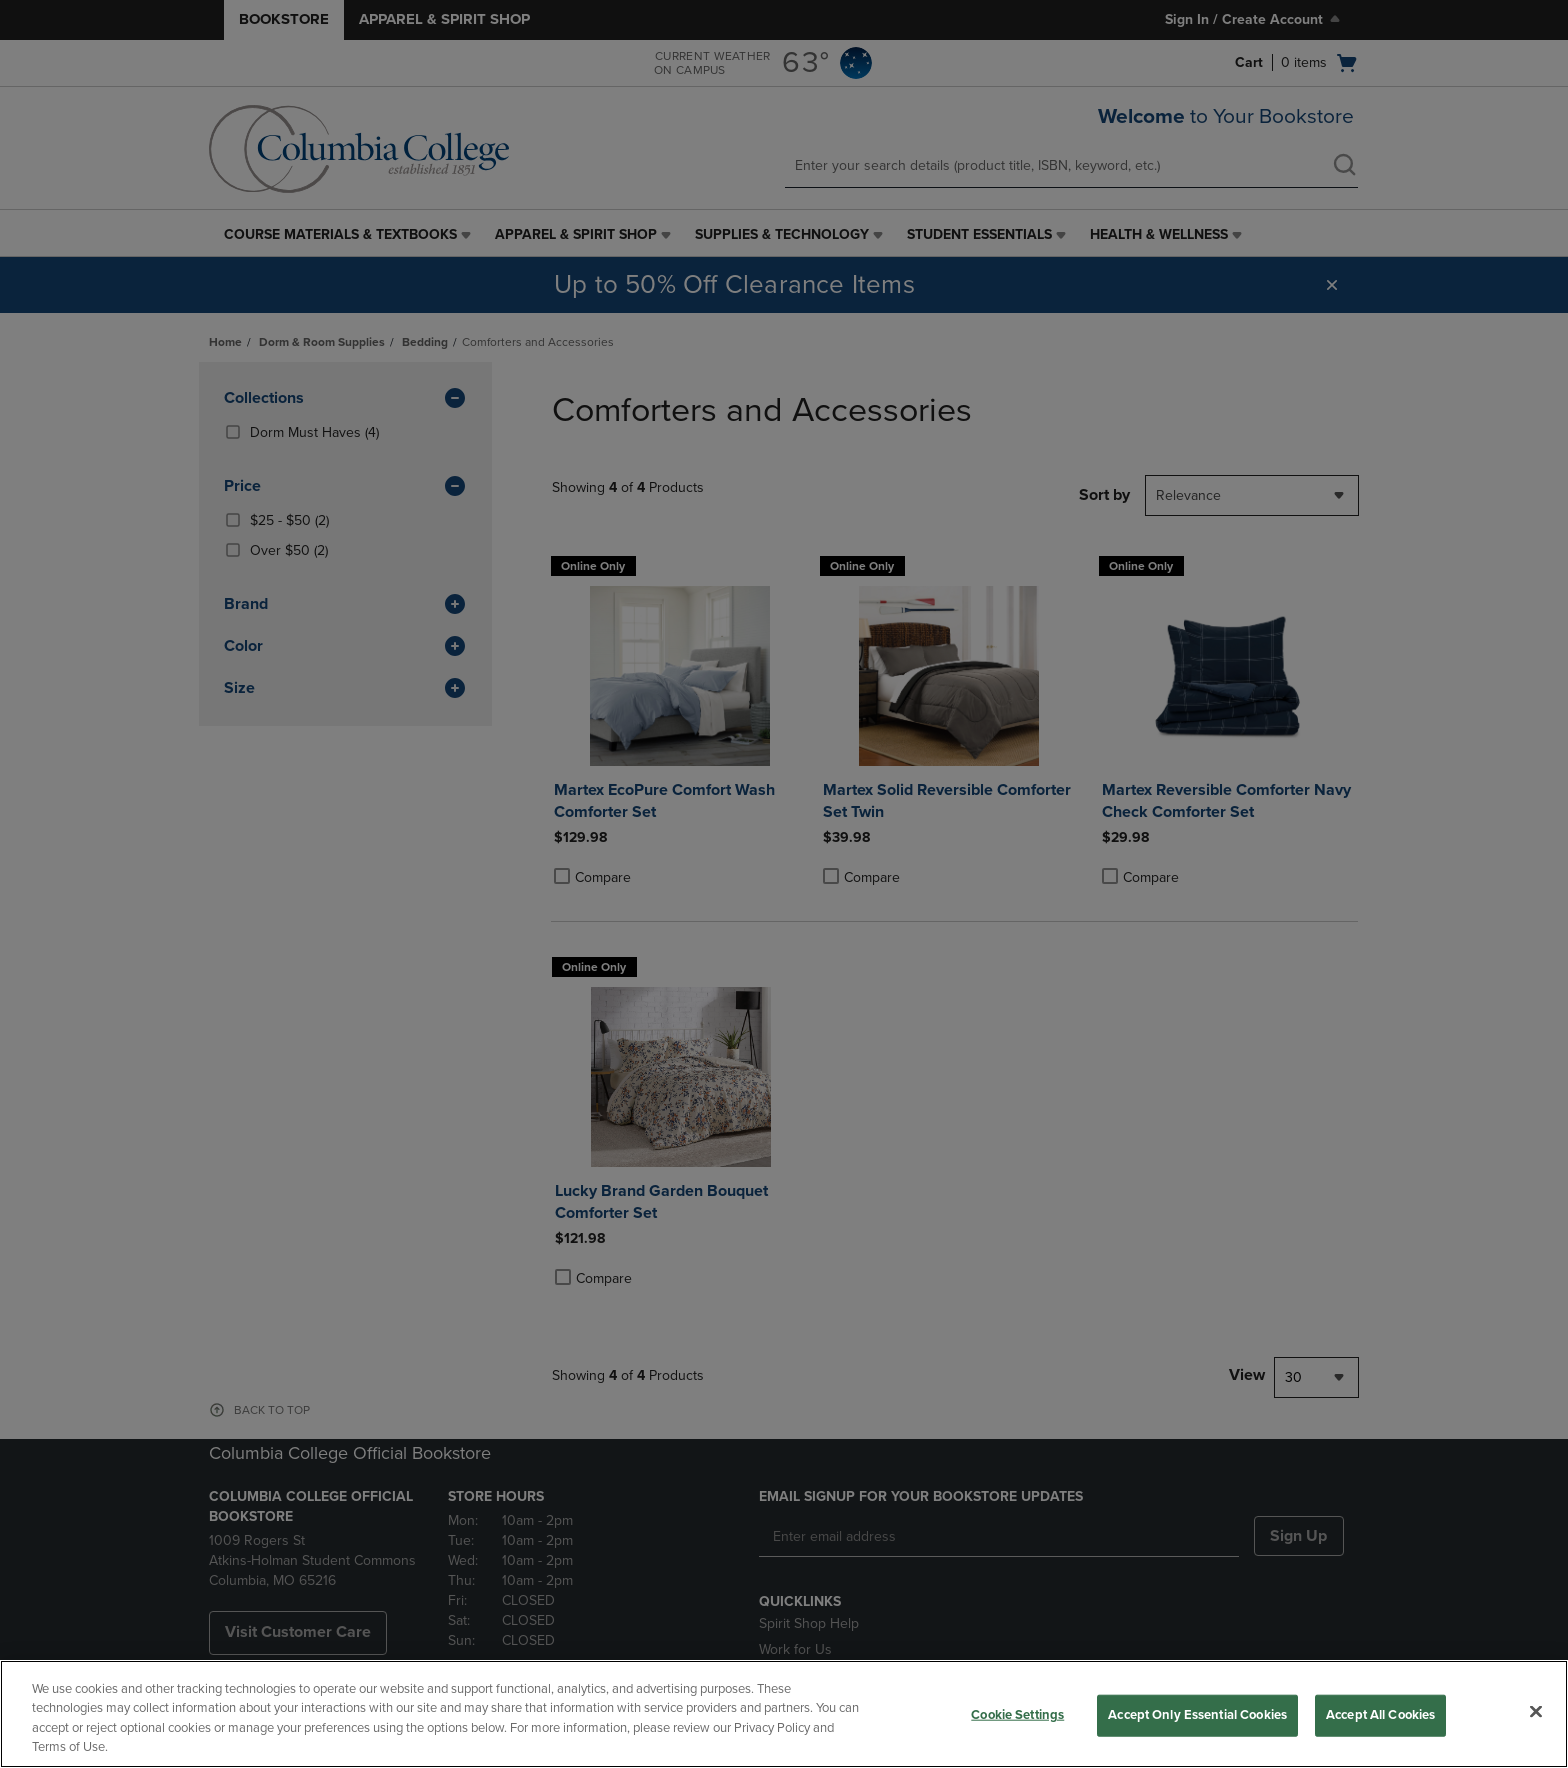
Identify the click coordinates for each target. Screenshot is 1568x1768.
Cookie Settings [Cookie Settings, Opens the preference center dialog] (1017, 1715)
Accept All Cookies (1380, 1715)
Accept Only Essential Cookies (1197, 1715)
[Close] (1536, 1711)
